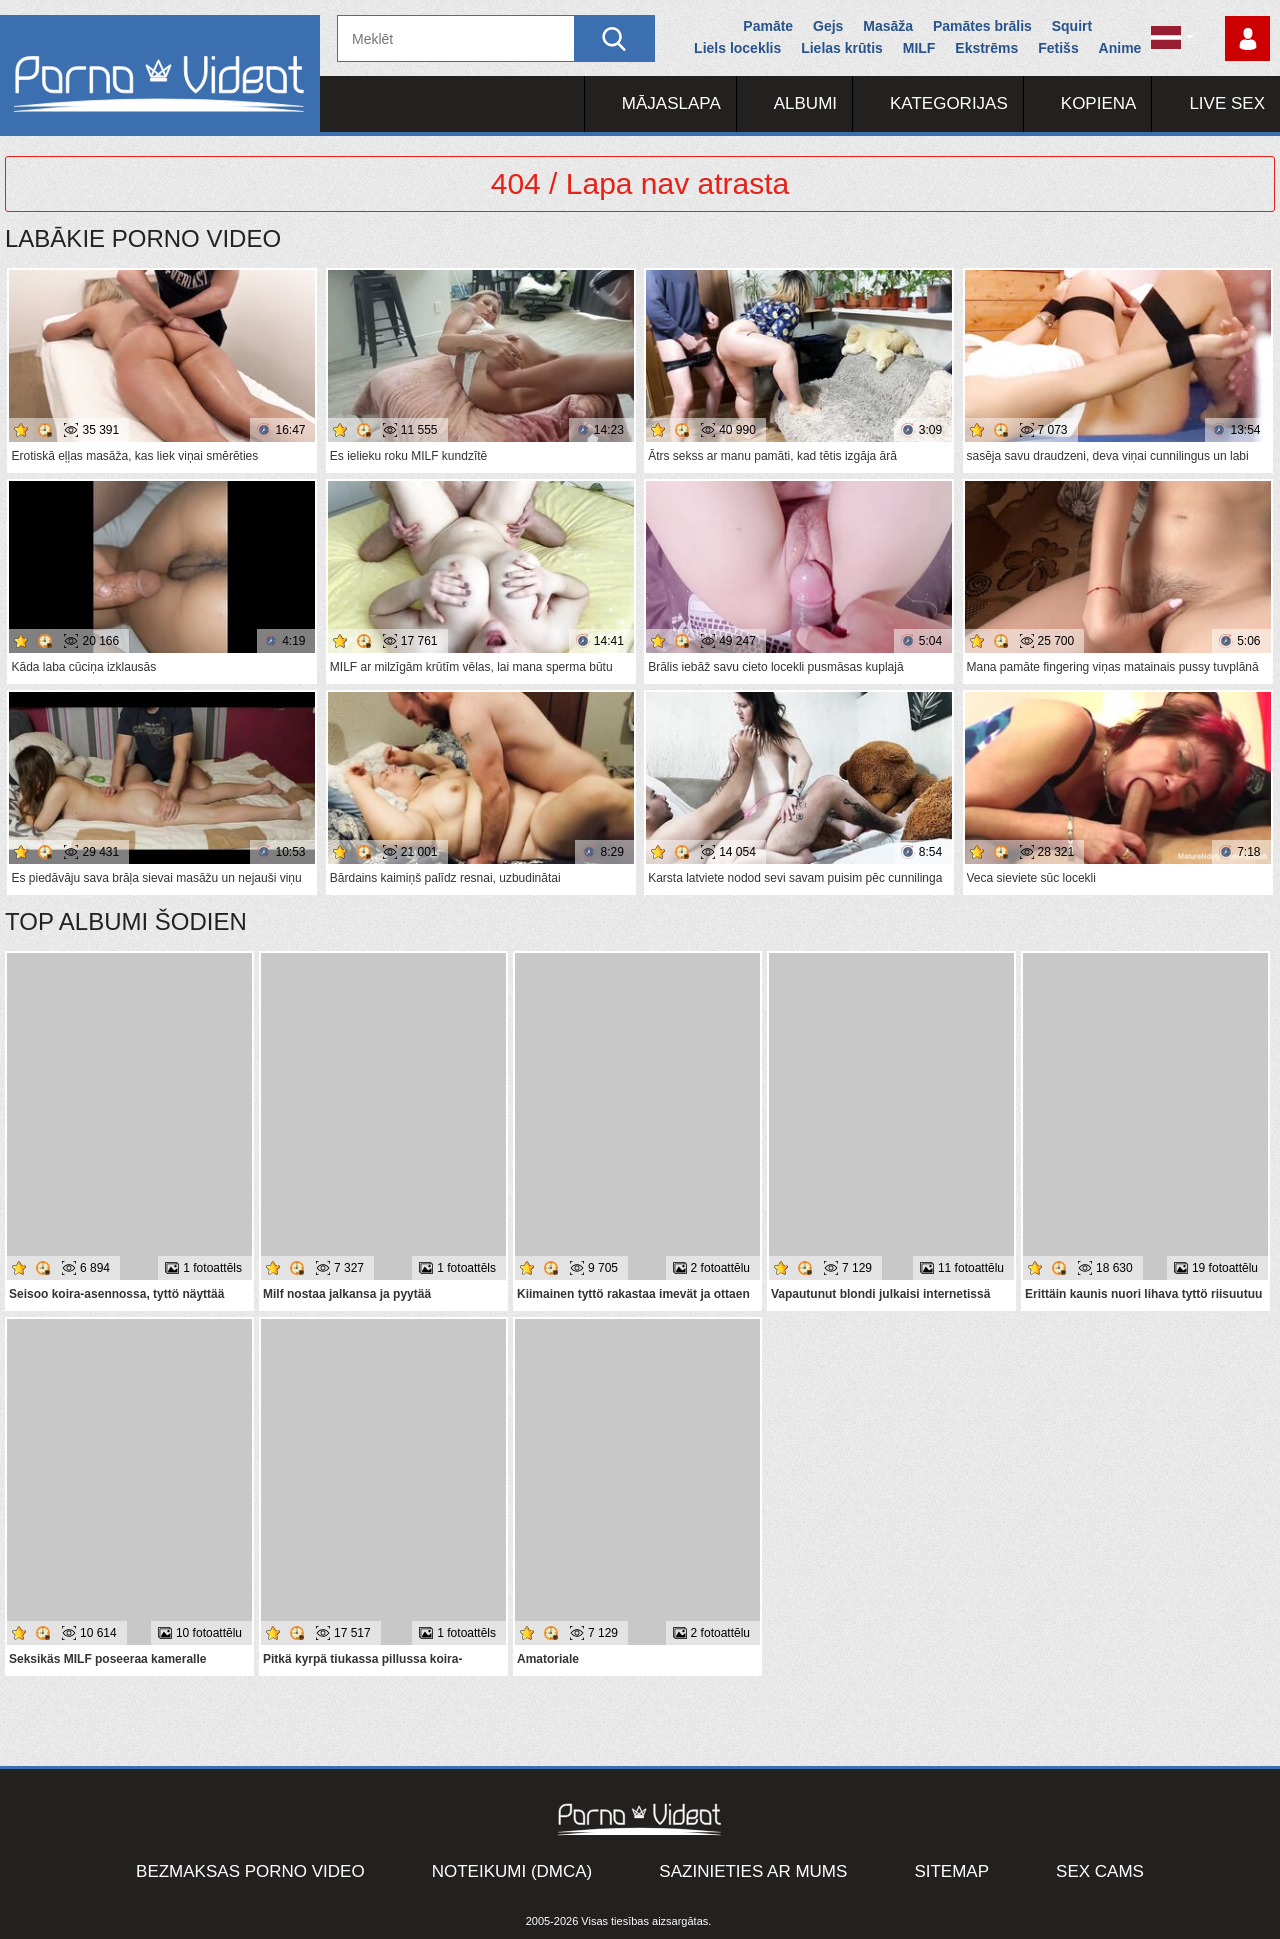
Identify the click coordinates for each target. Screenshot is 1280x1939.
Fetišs (1058, 48)
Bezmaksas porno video (250, 1871)
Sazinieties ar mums (753, 1871)
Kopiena (1099, 103)
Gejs (828, 26)
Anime (1120, 48)
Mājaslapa (671, 103)
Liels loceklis (737, 48)
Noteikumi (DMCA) (512, 1871)
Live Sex (1227, 103)
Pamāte (768, 26)
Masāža (888, 26)
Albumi (805, 103)
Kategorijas (949, 103)
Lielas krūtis (842, 48)
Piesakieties (1247, 38)
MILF (919, 48)
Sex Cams (1100, 1871)
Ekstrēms (986, 48)
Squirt (1072, 26)
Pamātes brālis (982, 26)
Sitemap (951, 1871)
